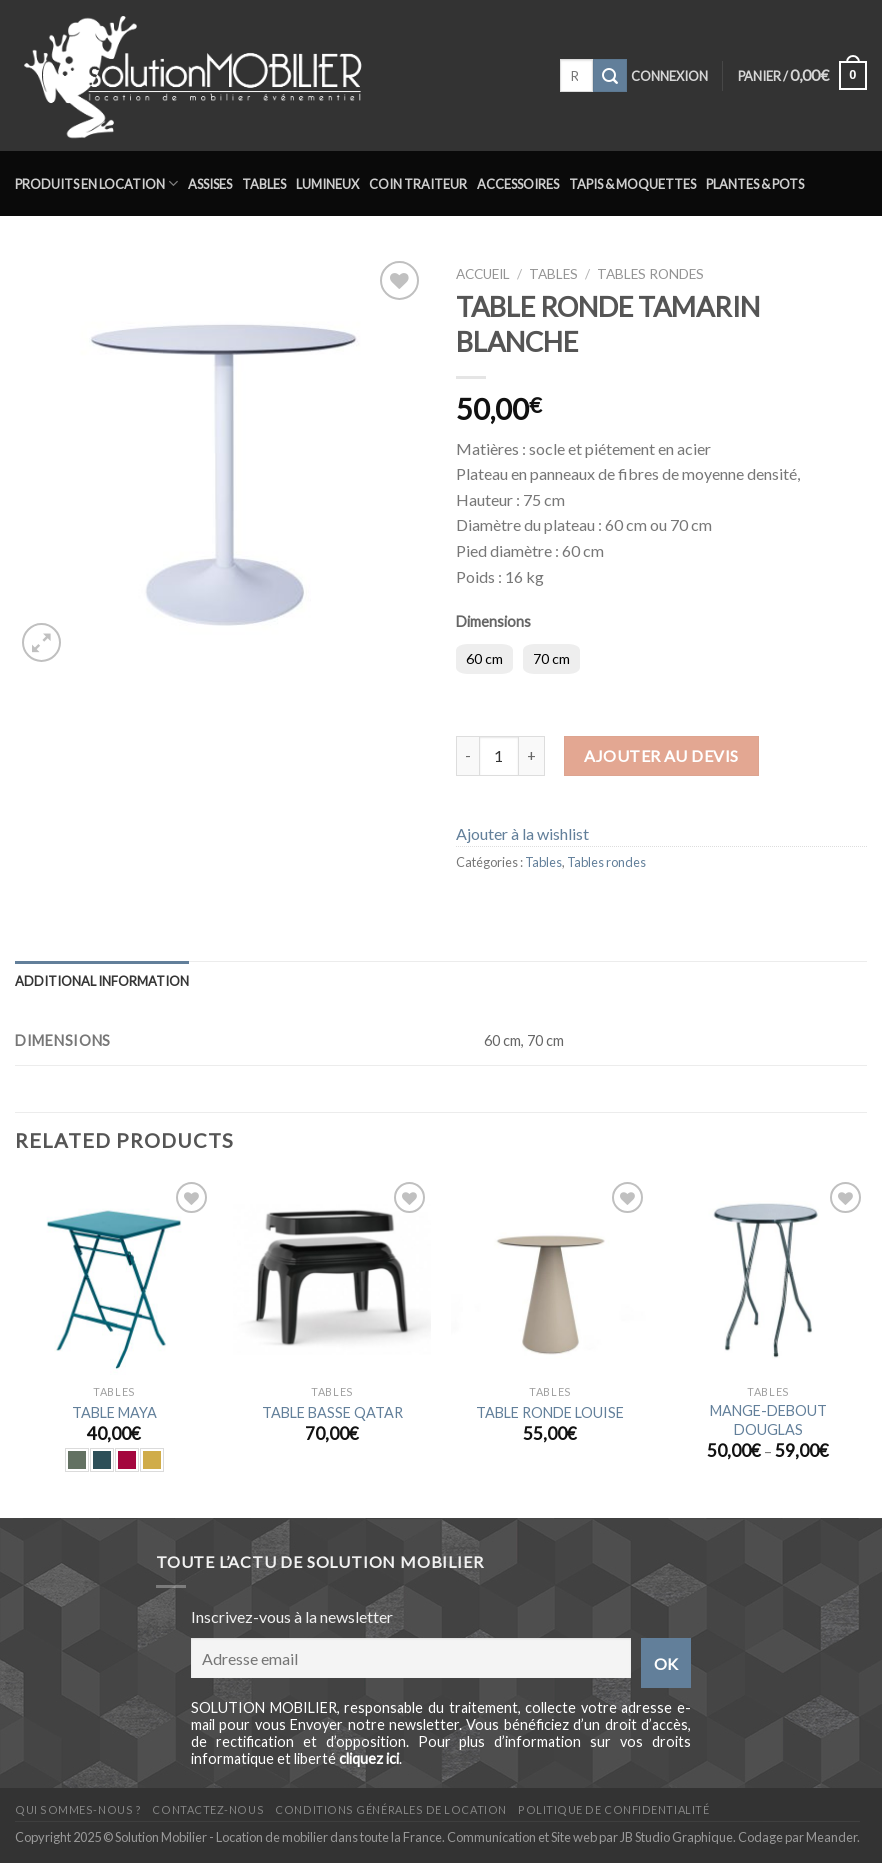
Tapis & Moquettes (632, 184)
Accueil (483, 274)
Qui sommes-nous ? (78, 1809)
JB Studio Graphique (676, 1837)
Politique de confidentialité (613, 1809)
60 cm (484, 658)
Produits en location (96, 183)
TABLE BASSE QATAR (332, 1412)
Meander (831, 1837)
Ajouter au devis (661, 755)
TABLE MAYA (114, 1412)
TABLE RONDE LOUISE (550, 1412)
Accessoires (518, 184)
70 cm (551, 658)
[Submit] (610, 76)
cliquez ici (369, 1758)
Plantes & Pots (755, 184)
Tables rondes (650, 274)
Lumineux (327, 184)
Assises (210, 184)
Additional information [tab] (102, 981)
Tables (264, 184)
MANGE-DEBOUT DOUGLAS (768, 1420)
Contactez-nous (208, 1809)
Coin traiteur (418, 184)
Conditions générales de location (390, 1809)
